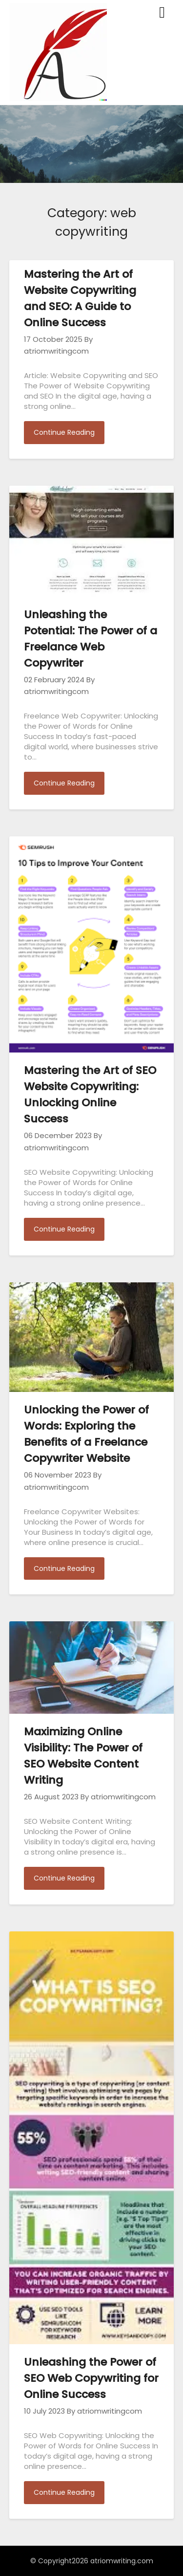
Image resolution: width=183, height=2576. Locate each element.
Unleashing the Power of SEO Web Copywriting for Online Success (91, 2378)
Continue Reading (64, 432)
